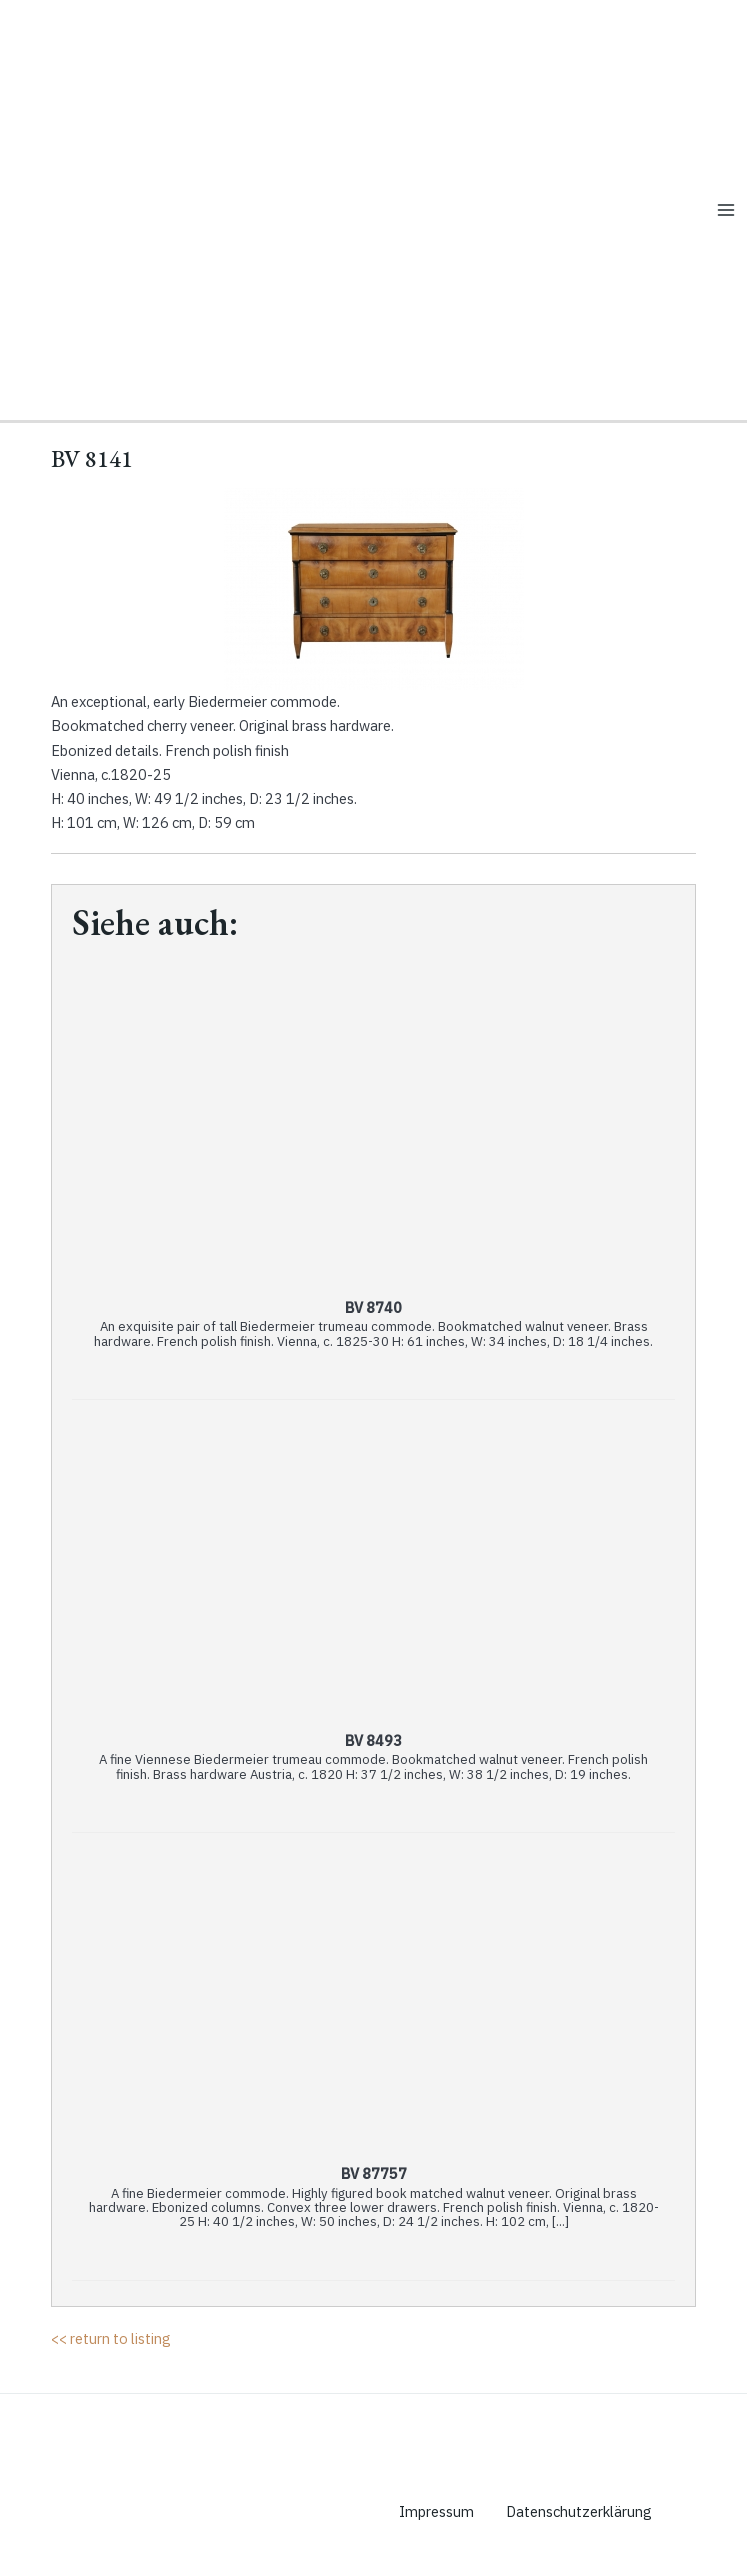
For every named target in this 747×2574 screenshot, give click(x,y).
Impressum (436, 2511)
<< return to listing (111, 2338)
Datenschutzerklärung (579, 2511)
